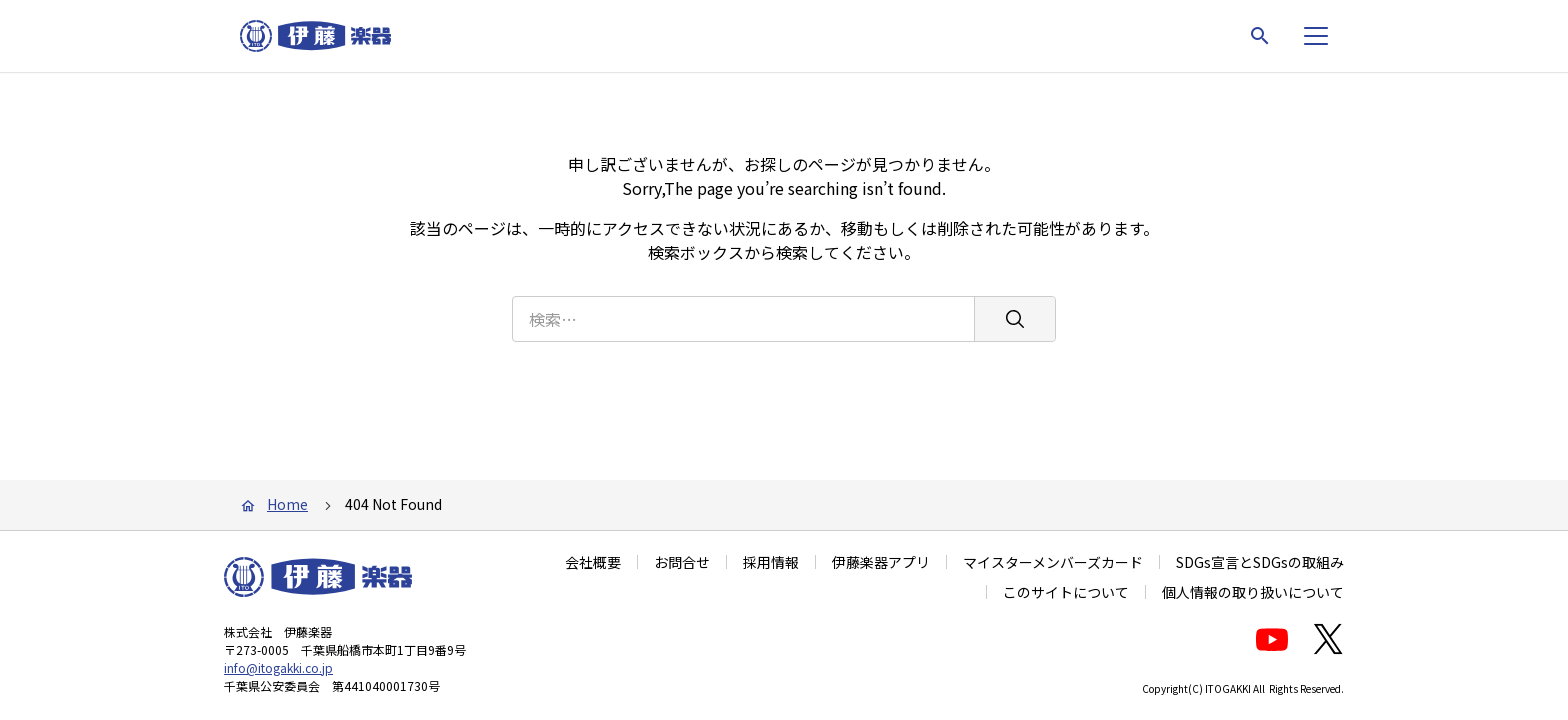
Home (287, 504)
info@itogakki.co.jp (278, 667)
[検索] (1014, 319)
